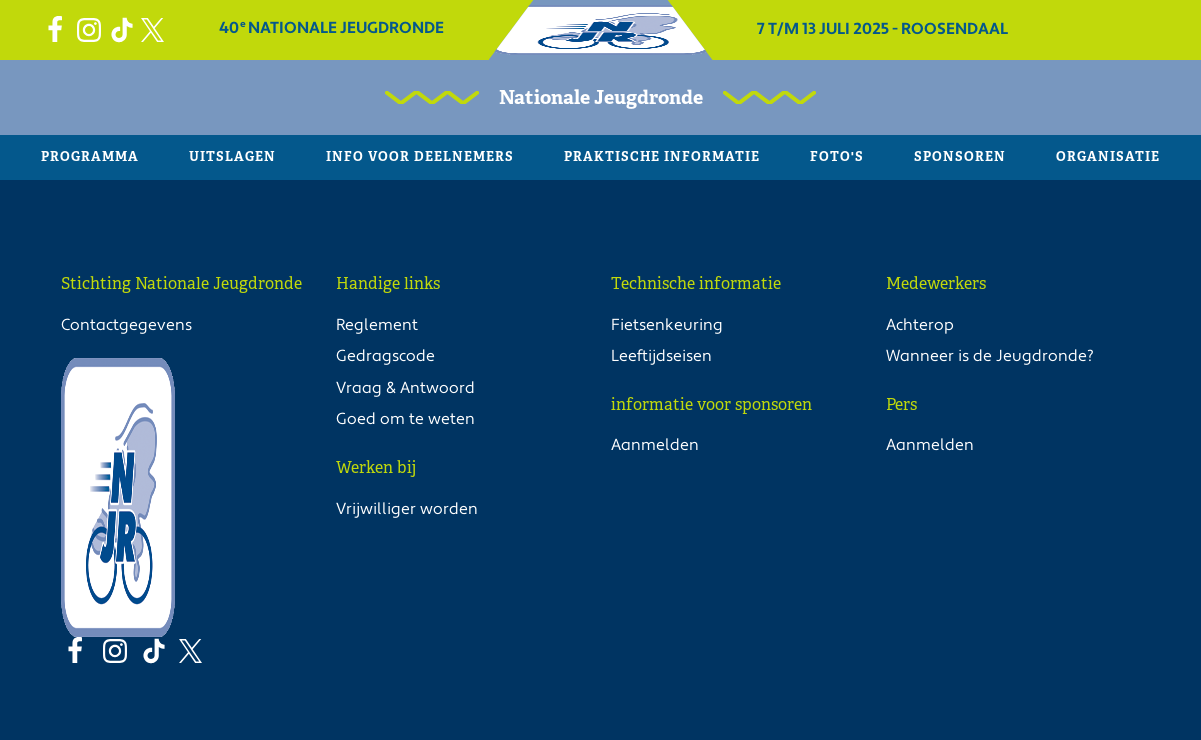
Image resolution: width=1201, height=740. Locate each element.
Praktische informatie (662, 156)
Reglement (377, 325)
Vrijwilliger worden (407, 509)
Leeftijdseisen (661, 356)
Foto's (837, 156)
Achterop (920, 325)
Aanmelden (655, 445)
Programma (90, 156)
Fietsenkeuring (667, 325)
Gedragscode (385, 356)
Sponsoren (960, 156)
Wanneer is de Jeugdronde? (990, 356)
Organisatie (1108, 156)
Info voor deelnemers (420, 156)
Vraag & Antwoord (405, 388)
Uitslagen (232, 156)
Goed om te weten (405, 419)
